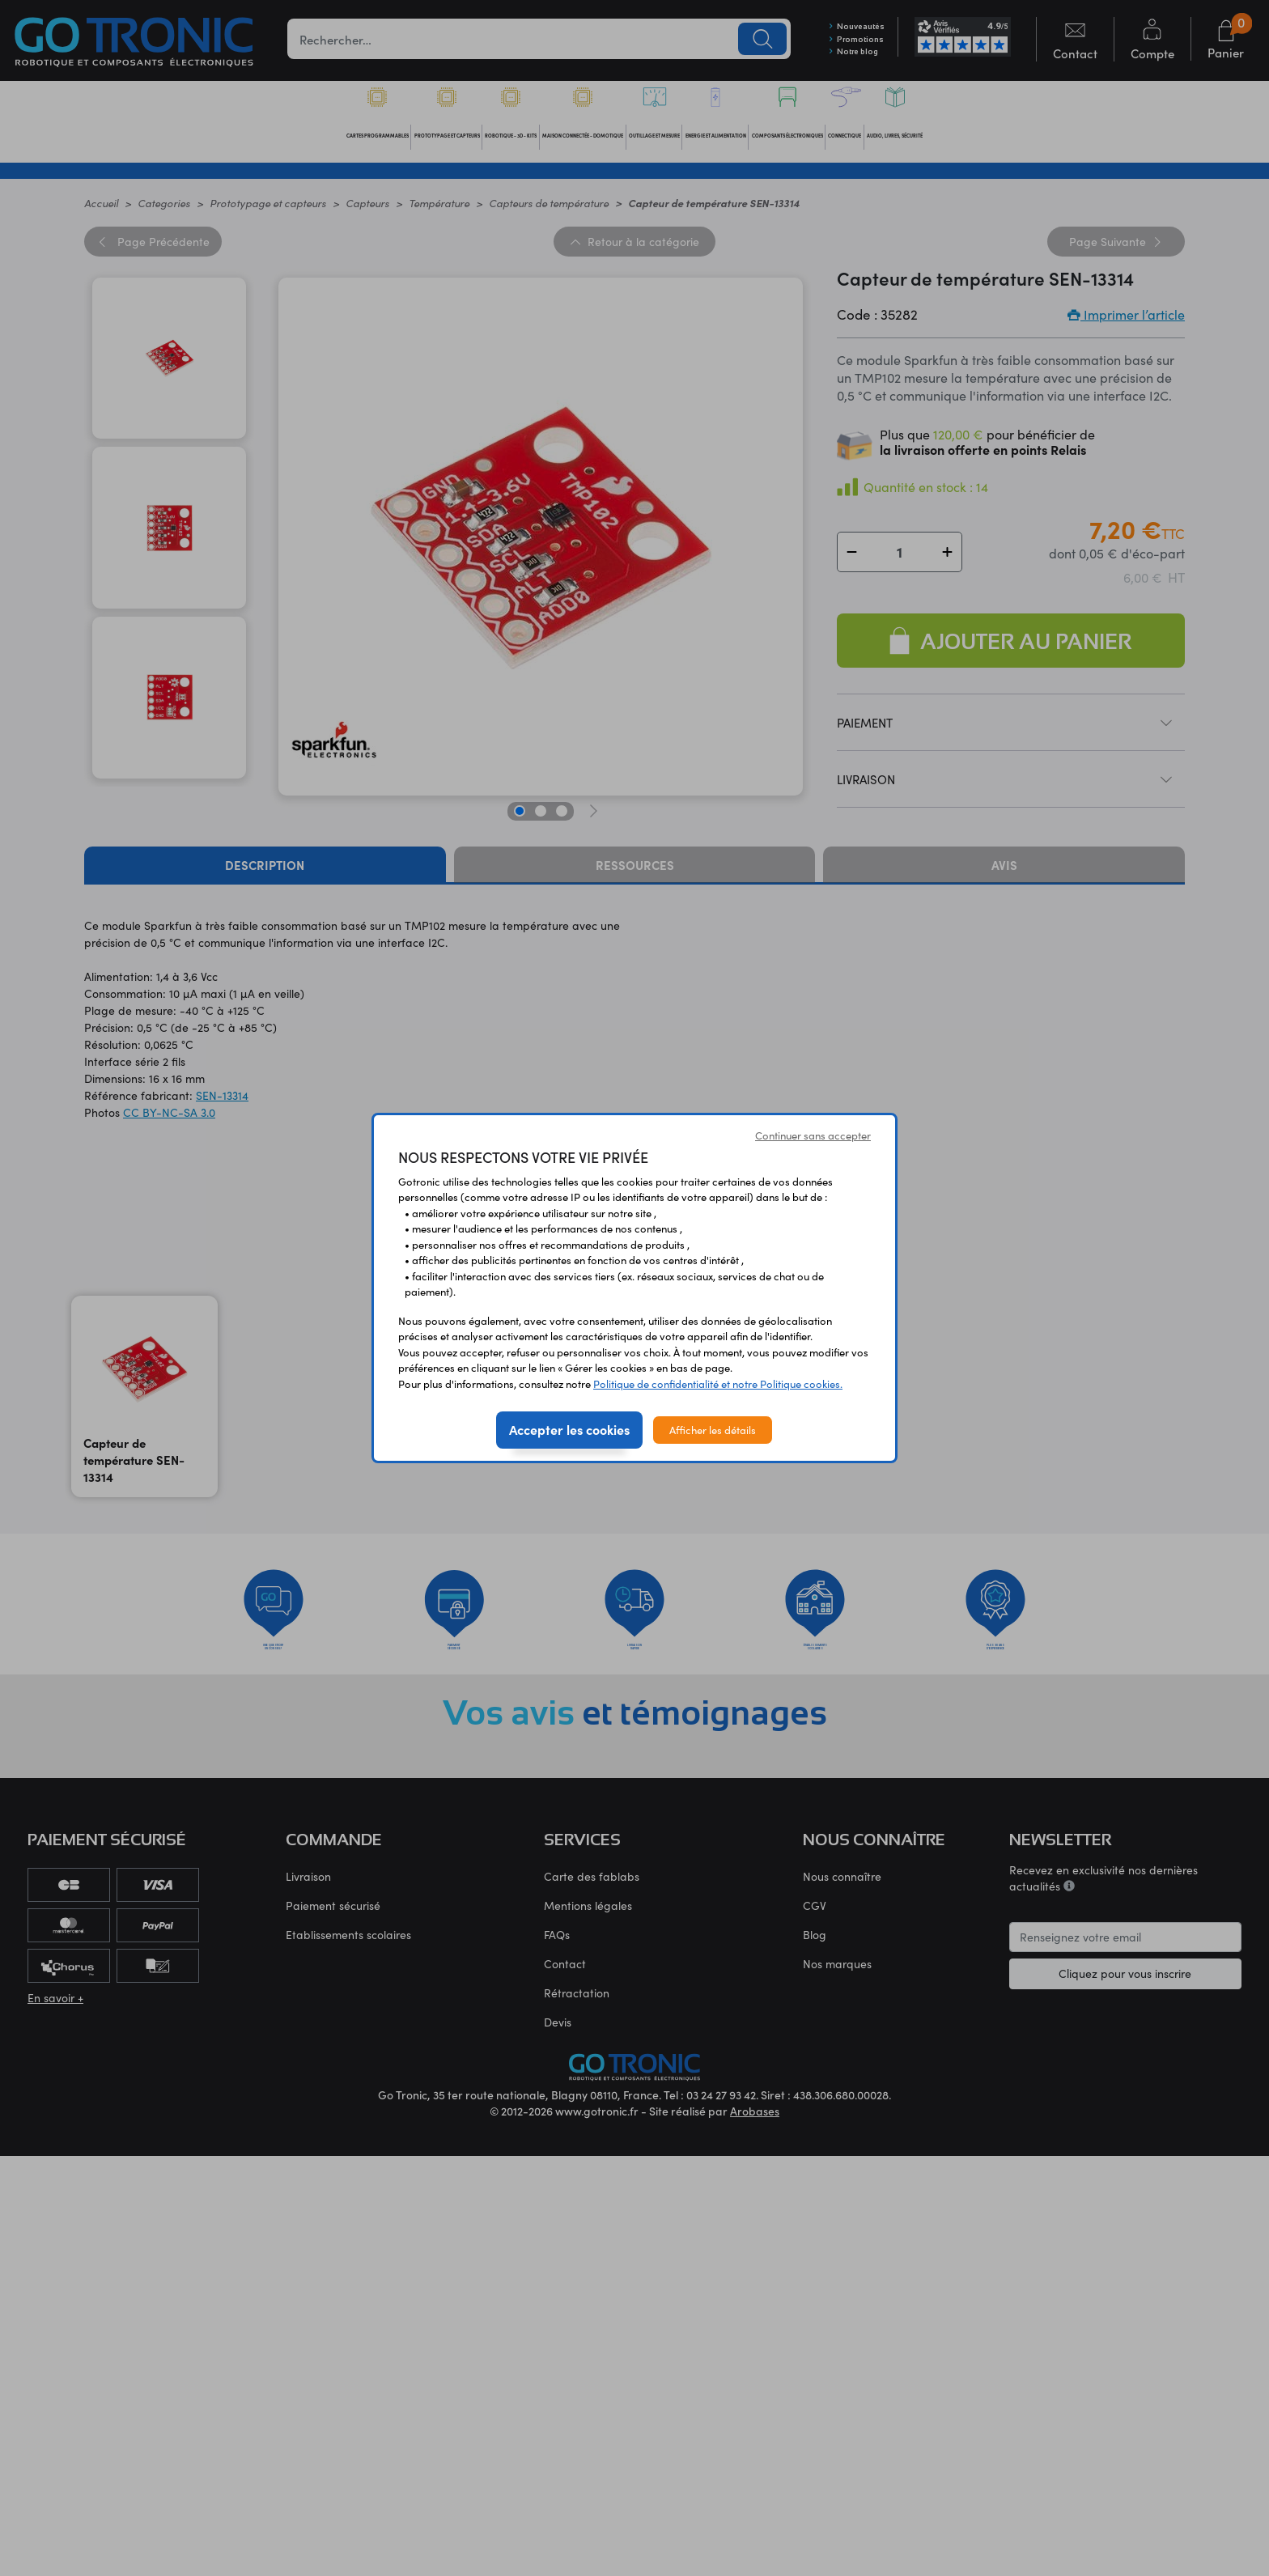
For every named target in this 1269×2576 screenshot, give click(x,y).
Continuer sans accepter (813, 1135)
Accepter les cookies (569, 1429)
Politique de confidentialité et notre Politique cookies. (717, 1383)
